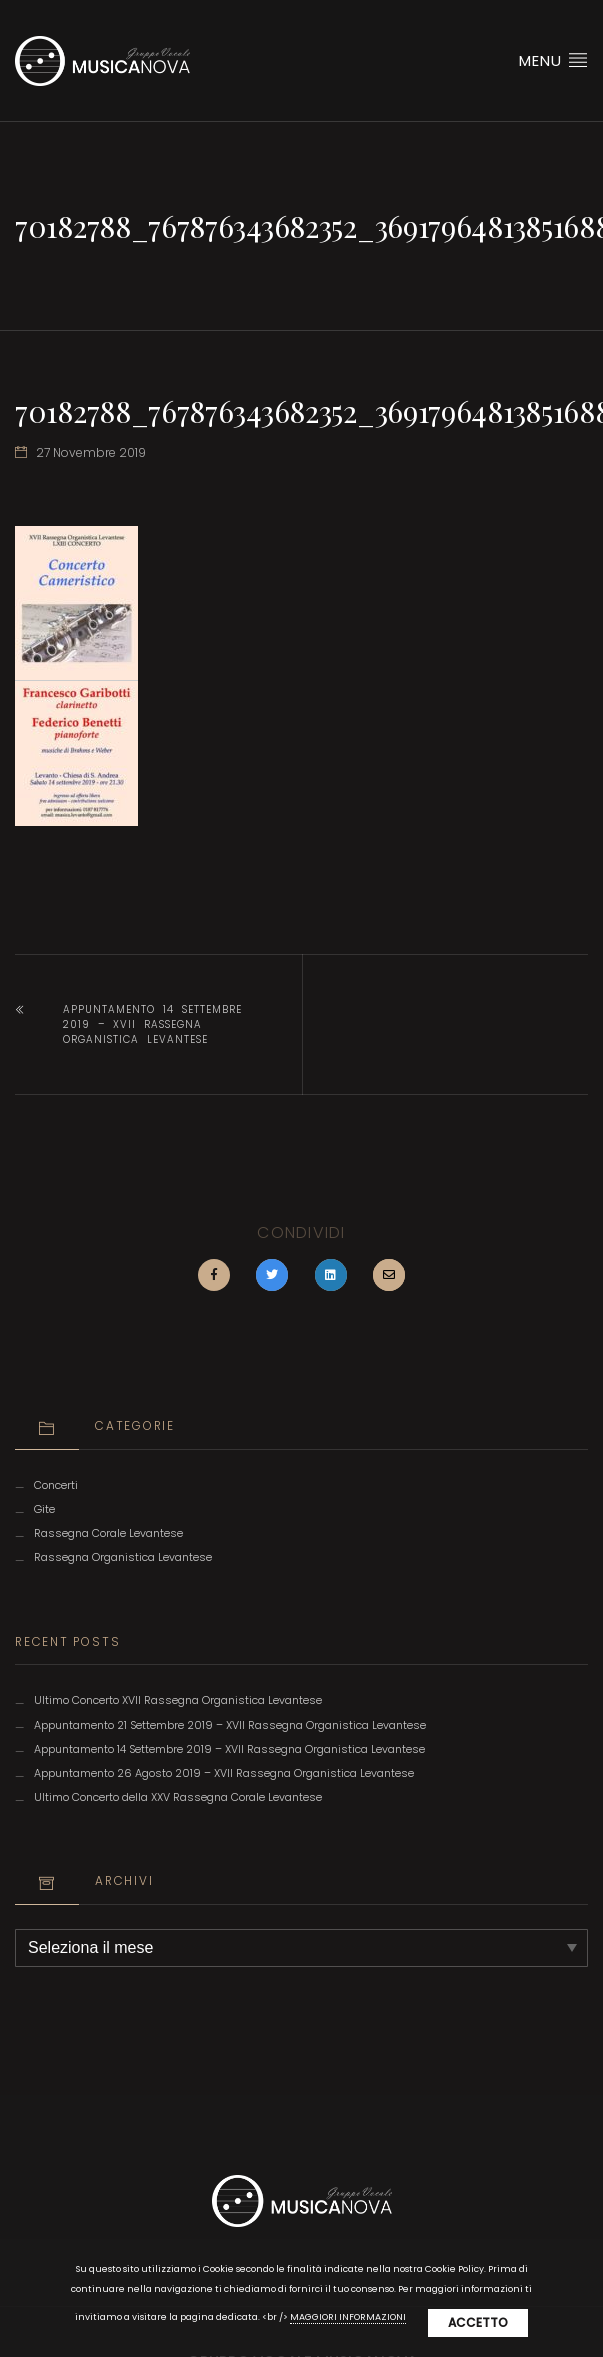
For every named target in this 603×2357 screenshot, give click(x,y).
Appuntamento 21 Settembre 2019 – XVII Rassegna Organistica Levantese (230, 1725)
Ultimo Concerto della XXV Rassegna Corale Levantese (178, 1797)
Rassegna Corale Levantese (108, 1533)
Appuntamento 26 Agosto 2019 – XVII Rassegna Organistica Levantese (224, 1773)
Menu (553, 60)
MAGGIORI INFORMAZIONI (348, 2317)
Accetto (478, 2322)
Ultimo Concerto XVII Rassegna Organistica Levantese (178, 1700)
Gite (44, 1509)
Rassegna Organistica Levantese (123, 1557)
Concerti (56, 1485)
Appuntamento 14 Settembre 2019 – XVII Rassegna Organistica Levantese (152, 1024)
